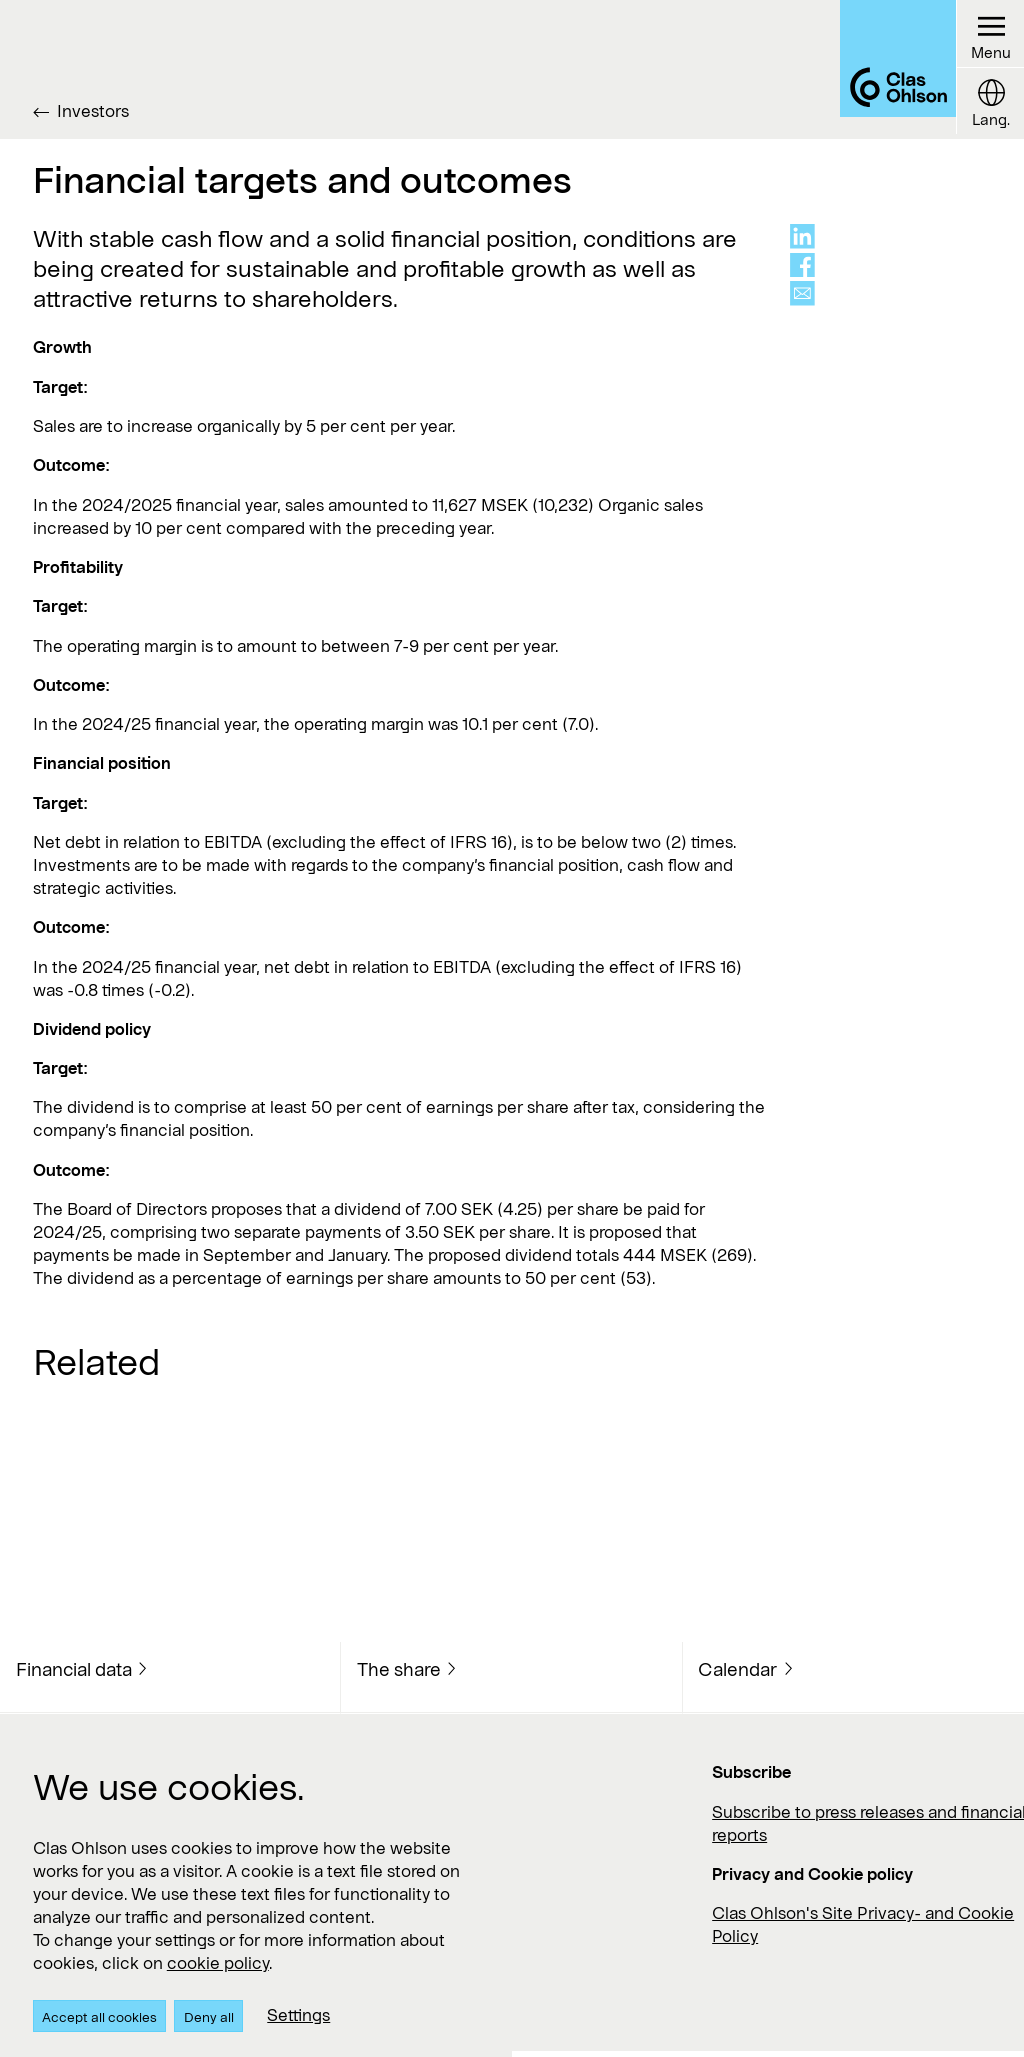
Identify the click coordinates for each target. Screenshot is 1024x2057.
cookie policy (218, 1962)
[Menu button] (988, 35)
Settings (298, 2014)
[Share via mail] (802, 293)
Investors (93, 110)
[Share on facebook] (802, 265)
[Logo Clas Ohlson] (883, 69)
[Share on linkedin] (802, 236)
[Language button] (988, 105)
